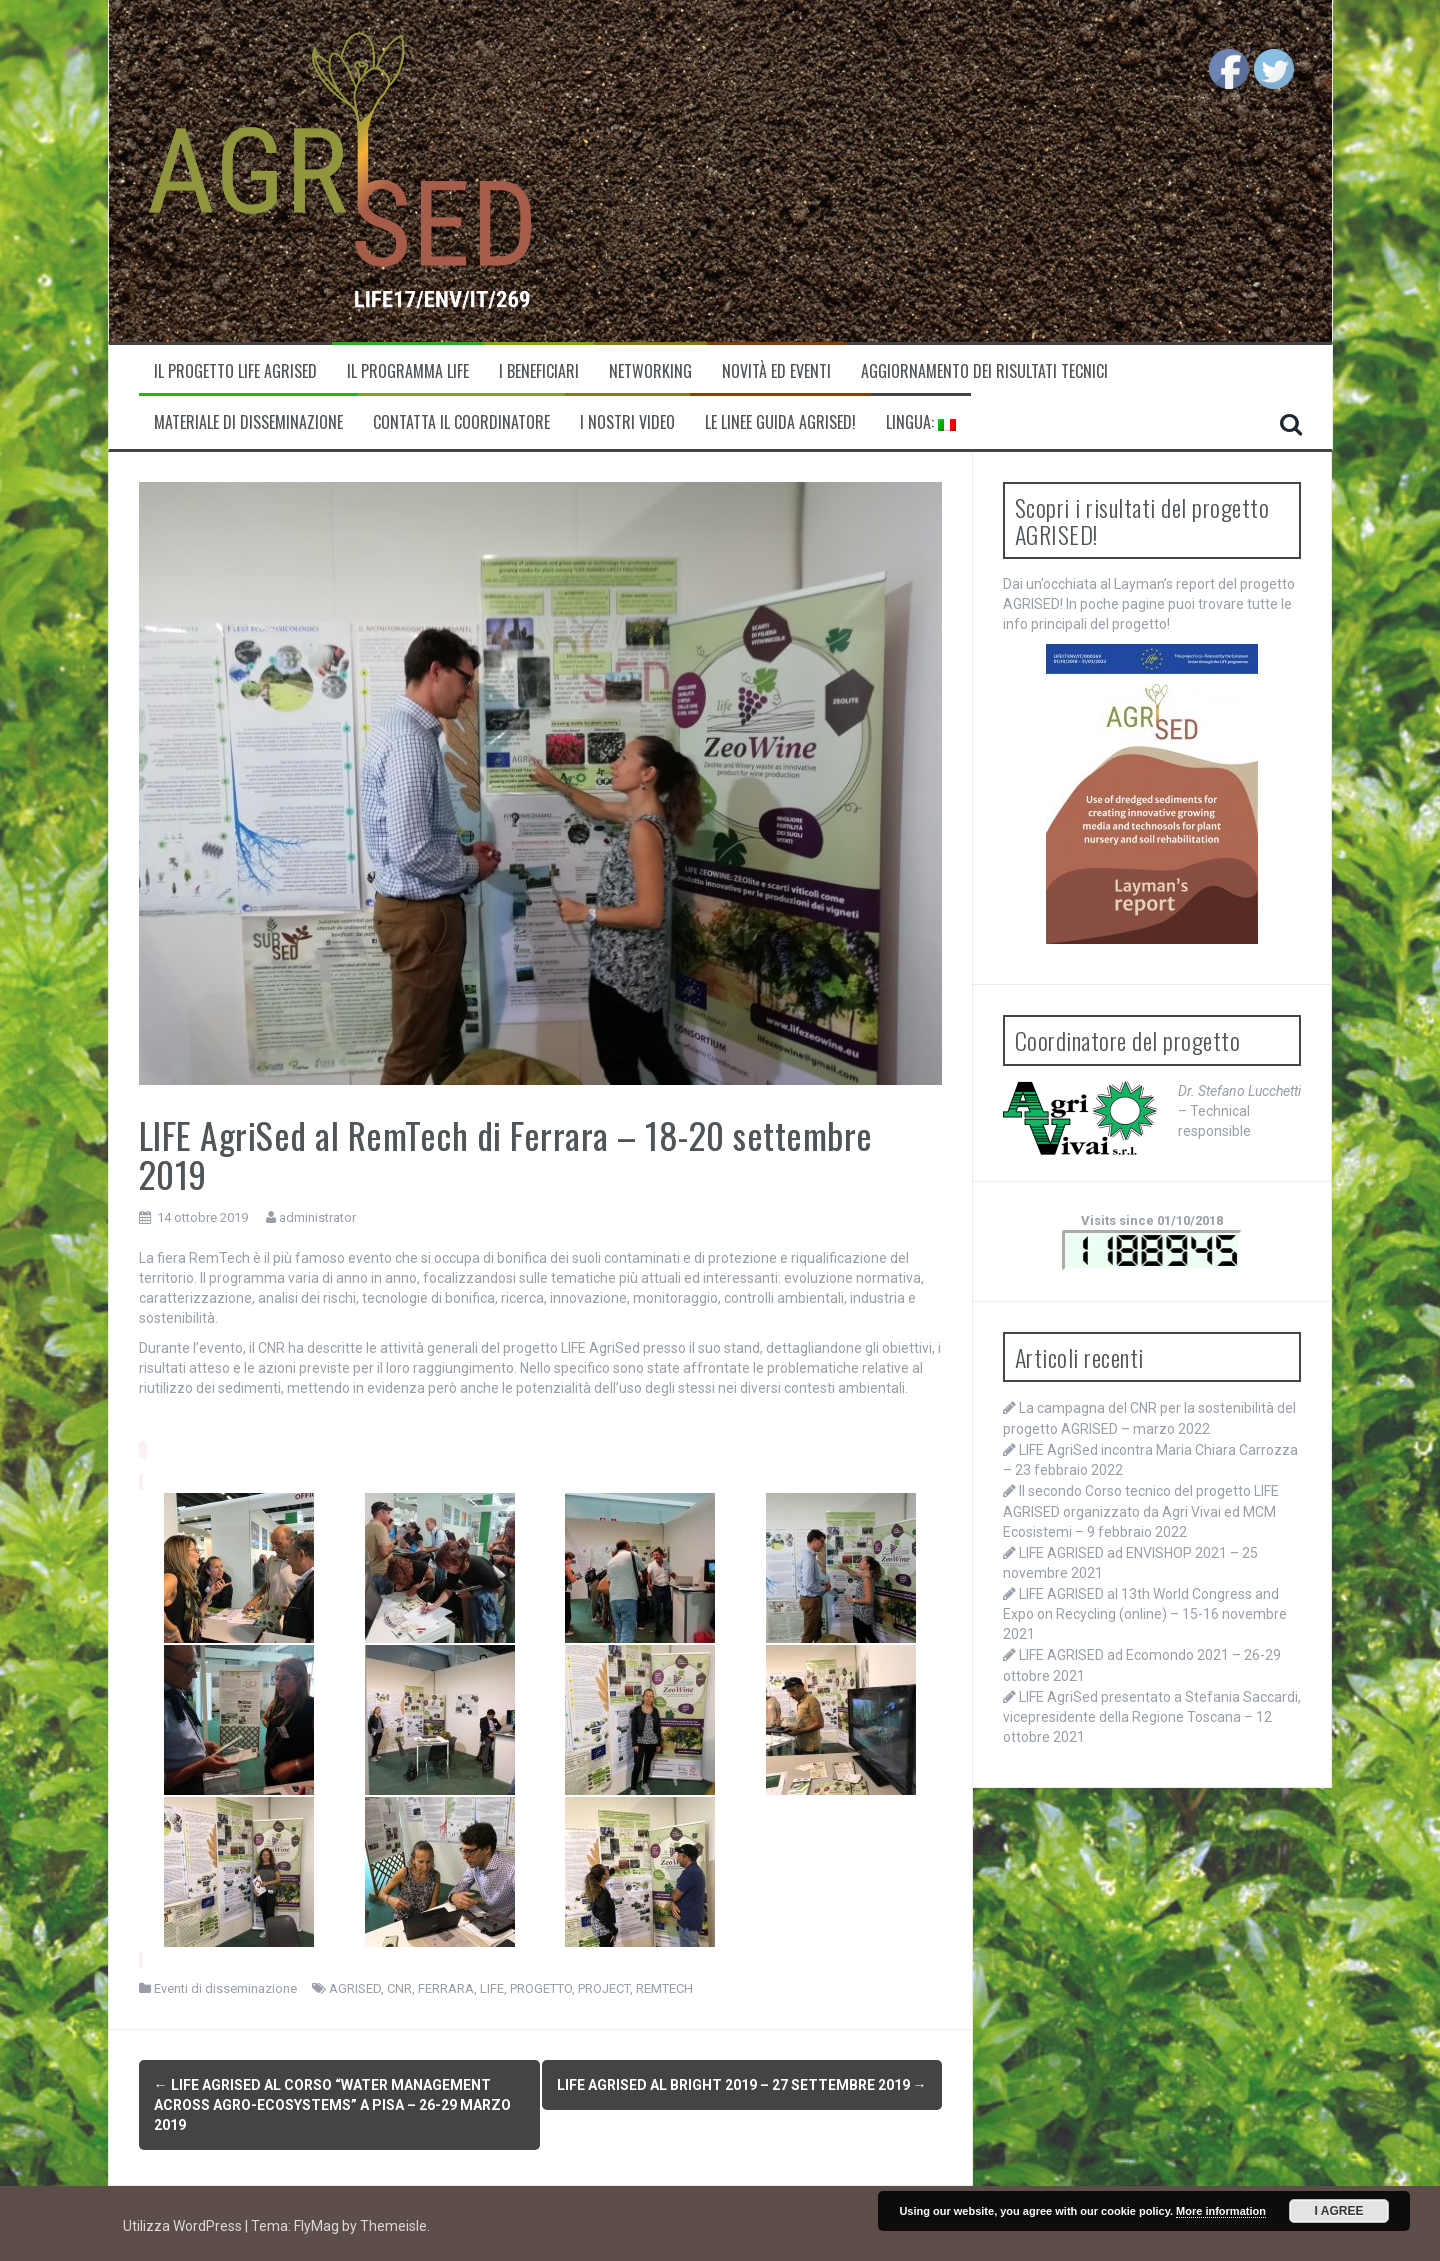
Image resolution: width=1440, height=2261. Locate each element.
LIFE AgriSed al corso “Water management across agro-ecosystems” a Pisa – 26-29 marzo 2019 (332, 2105)
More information (1221, 2211)
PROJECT (604, 1988)
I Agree (1339, 2211)
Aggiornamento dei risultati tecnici (984, 371)
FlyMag (316, 2221)
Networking (650, 371)
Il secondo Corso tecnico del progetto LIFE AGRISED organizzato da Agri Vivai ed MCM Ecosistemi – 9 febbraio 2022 (1141, 1511)
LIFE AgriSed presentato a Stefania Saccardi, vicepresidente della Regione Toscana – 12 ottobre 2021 (1152, 1717)
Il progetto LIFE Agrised (235, 371)
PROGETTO (541, 1988)
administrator (317, 1217)
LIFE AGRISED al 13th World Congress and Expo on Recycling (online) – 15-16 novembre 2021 (1145, 1614)
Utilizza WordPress (184, 2221)
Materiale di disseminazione (248, 422)
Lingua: (921, 422)
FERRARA (446, 1988)
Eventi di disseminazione (225, 1988)
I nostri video (627, 422)
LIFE (492, 1988)
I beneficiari (539, 371)
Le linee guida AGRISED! (780, 422)
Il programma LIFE (408, 371)
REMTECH (664, 1988)
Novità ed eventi (776, 371)
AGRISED (355, 1988)
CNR (399, 1988)
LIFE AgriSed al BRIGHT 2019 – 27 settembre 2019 (742, 2085)
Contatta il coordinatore (461, 422)
